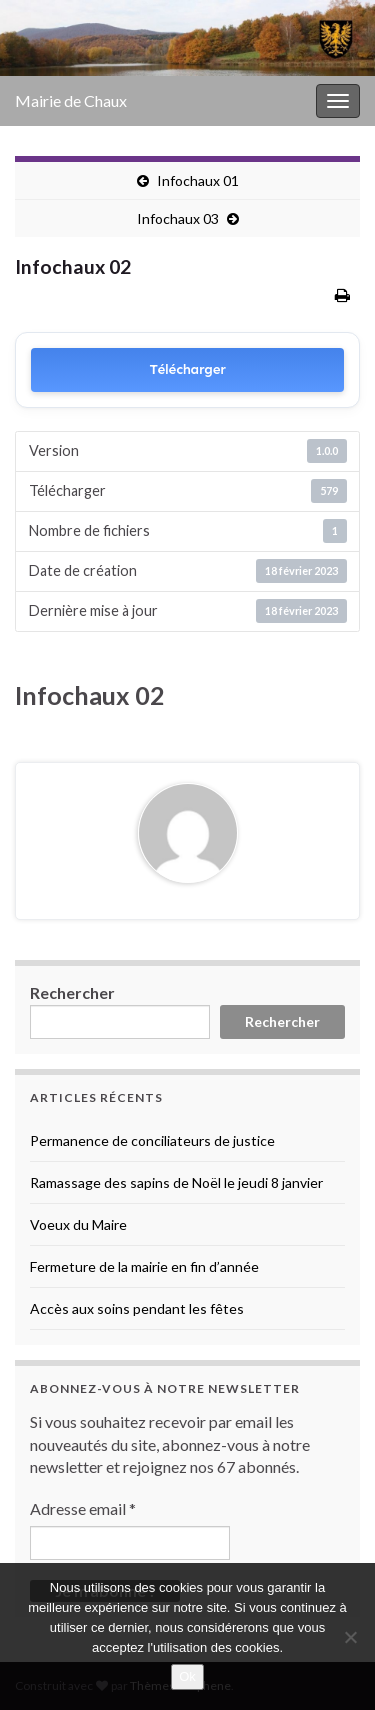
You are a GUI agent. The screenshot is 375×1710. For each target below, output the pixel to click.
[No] (350, 1637)
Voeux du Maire (78, 1224)
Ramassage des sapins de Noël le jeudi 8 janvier (176, 1182)
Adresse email (83, 1508)
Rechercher (72, 992)
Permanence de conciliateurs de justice (152, 1140)
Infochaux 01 (198, 180)
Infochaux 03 (178, 218)
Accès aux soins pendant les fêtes (137, 1308)
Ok (187, 1676)
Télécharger (187, 369)
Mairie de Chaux (71, 100)
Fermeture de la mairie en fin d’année (144, 1266)
